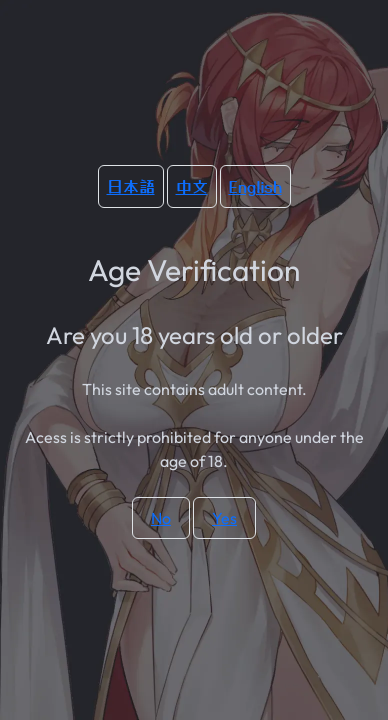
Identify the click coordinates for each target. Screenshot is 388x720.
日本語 (131, 186)
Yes (224, 518)
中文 (192, 186)
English (255, 186)
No (161, 518)
